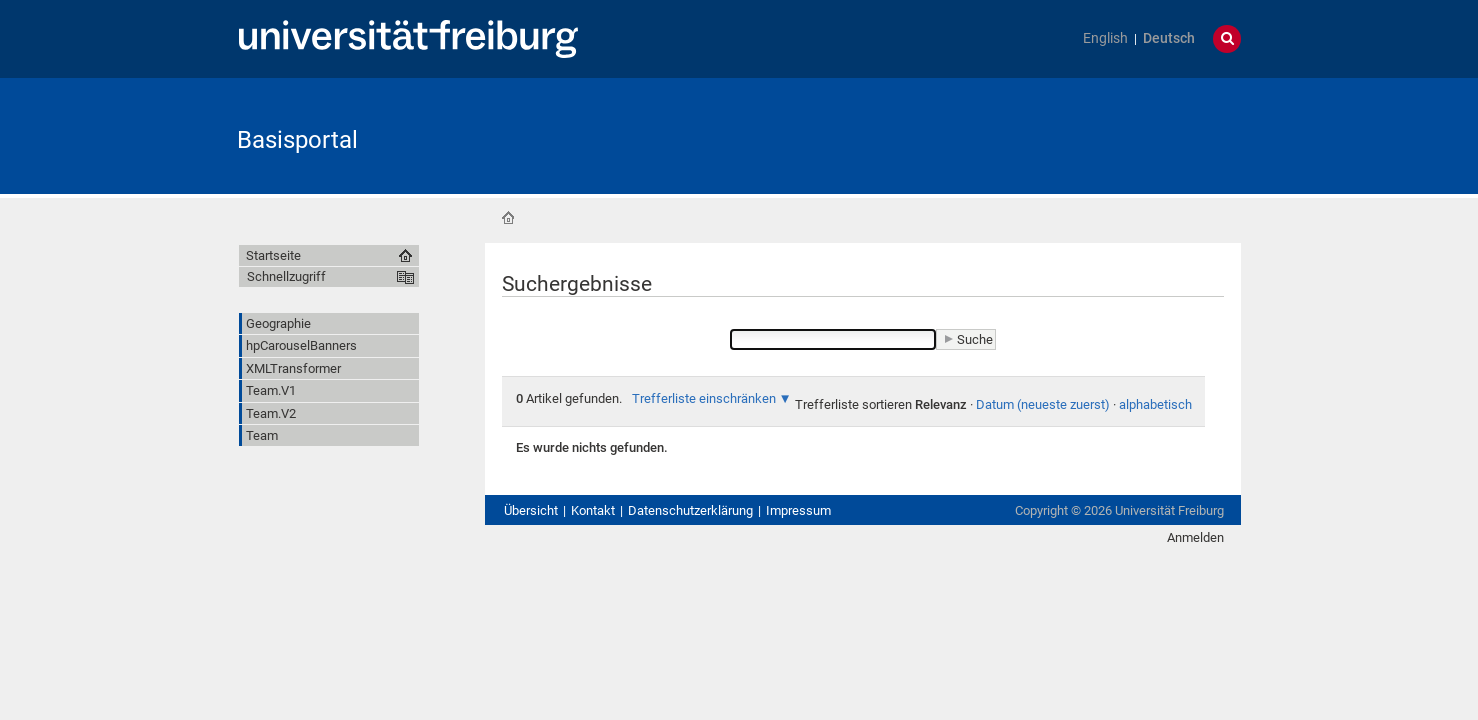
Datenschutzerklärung (690, 510)
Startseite (508, 218)
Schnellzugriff (286, 276)
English (1105, 38)
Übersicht (531, 510)
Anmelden (1195, 537)
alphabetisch (1155, 404)
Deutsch (1169, 38)
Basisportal (297, 140)
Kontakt (593, 510)
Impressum (798, 510)
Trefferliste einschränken (704, 398)
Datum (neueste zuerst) (1043, 404)
